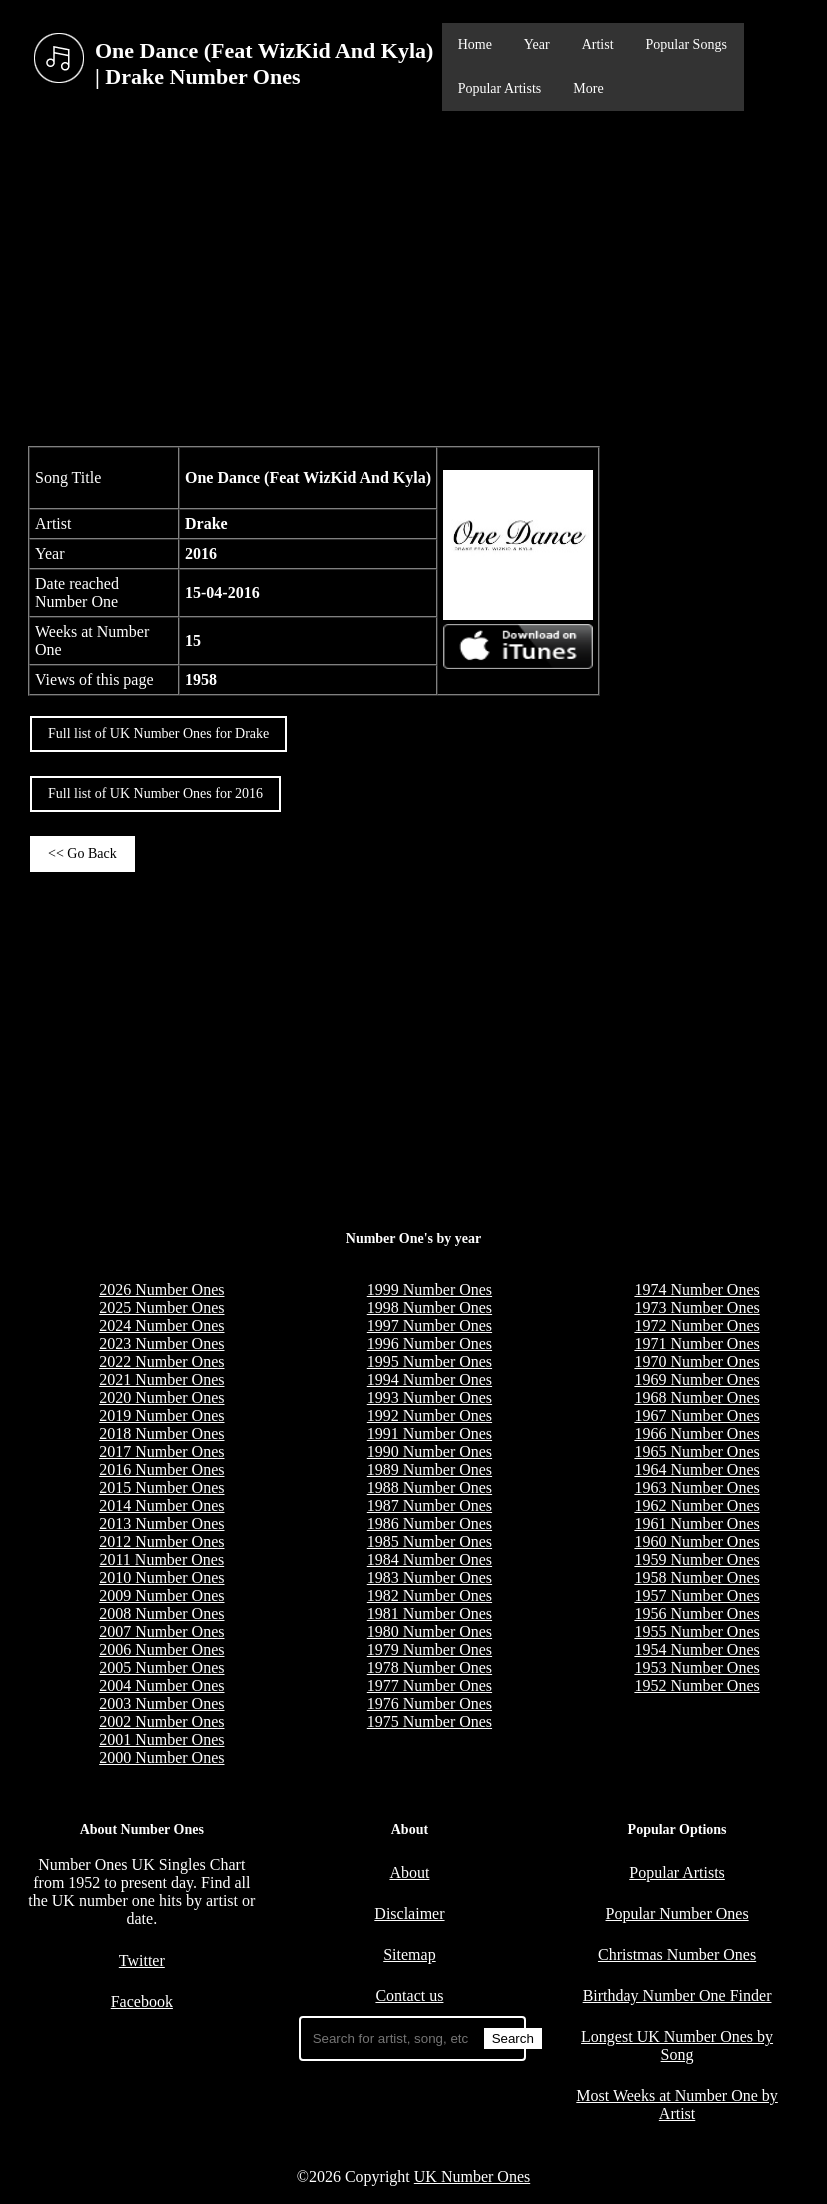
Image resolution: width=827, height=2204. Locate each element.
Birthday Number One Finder (677, 1995)
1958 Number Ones (696, 1577)
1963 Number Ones (696, 1487)
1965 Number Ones (696, 1451)
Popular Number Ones (677, 1913)
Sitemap (409, 1954)
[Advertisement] (413, 276)
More (588, 88)
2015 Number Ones (161, 1487)
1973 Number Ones (696, 1307)
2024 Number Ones (161, 1325)
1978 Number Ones (429, 1667)
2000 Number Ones (161, 1757)
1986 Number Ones (429, 1523)
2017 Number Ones (161, 1451)
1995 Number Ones (429, 1361)
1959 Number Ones (696, 1559)
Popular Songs (686, 44)
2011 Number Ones (161, 1559)
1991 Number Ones (429, 1433)
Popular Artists (500, 88)
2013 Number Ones (161, 1523)
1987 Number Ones (429, 1505)
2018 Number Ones (161, 1433)
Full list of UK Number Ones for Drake (158, 733)
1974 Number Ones (696, 1289)
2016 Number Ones (161, 1469)
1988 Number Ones (429, 1487)
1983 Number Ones (429, 1577)
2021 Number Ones (161, 1379)
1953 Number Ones (696, 1667)
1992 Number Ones (429, 1415)
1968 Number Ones (696, 1397)
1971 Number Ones (696, 1343)
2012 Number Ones (161, 1541)
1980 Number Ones (429, 1631)
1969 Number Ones (696, 1379)
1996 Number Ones (429, 1343)
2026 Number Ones (161, 1289)
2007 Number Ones (161, 1631)
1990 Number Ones (429, 1451)
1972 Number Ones (696, 1325)
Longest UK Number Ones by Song (677, 2045)
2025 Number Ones (161, 1307)
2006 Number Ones (161, 1649)
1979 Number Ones (429, 1649)
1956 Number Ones (696, 1613)
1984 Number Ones (429, 1559)
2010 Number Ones (161, 1577)
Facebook (142, 2001)
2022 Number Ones (161, 1361)
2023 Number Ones (161, 1343)
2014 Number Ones (161, 1505)
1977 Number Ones (429, 1685)
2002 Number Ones (161, 1721)
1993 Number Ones (429, 1397)
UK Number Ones (472, 2176)
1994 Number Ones (429, 1379)
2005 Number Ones (161, 1667)
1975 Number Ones (429, 1721)
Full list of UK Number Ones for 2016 (155, 793)
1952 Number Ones (696, 1685)
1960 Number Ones (696, 1541)
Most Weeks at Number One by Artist (677, 2104)
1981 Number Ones (429, 1613)
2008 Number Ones (161, 1613)
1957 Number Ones (696, 1595)
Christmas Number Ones (677, 1954)
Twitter (142, 1960)
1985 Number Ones (429, 1541)
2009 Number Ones (161, 1595)
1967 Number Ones (696, 1415)
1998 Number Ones (429, 1307)
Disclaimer (409, 1913)
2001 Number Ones (161, 1739)
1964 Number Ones (696, 1469)
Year (537, 44)
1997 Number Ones (429, 1325)
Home (475, 44)
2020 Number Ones (161, 1397)
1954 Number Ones (696, 1649)
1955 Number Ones (696, 1631)
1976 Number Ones (429, 1703)
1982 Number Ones (429, 1595)
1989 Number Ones (429, 1469)
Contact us (409, 1995)
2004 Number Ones (161, 1685)
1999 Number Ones (429, 1289)
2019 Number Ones (161, 1415)
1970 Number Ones (696, 1361)
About (409, 1872)
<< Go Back (82, 853)
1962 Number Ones (696, 1505)
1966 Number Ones (696, 1433)
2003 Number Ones (161, 1703)
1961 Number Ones (696, 1523)
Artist (598, 44)
